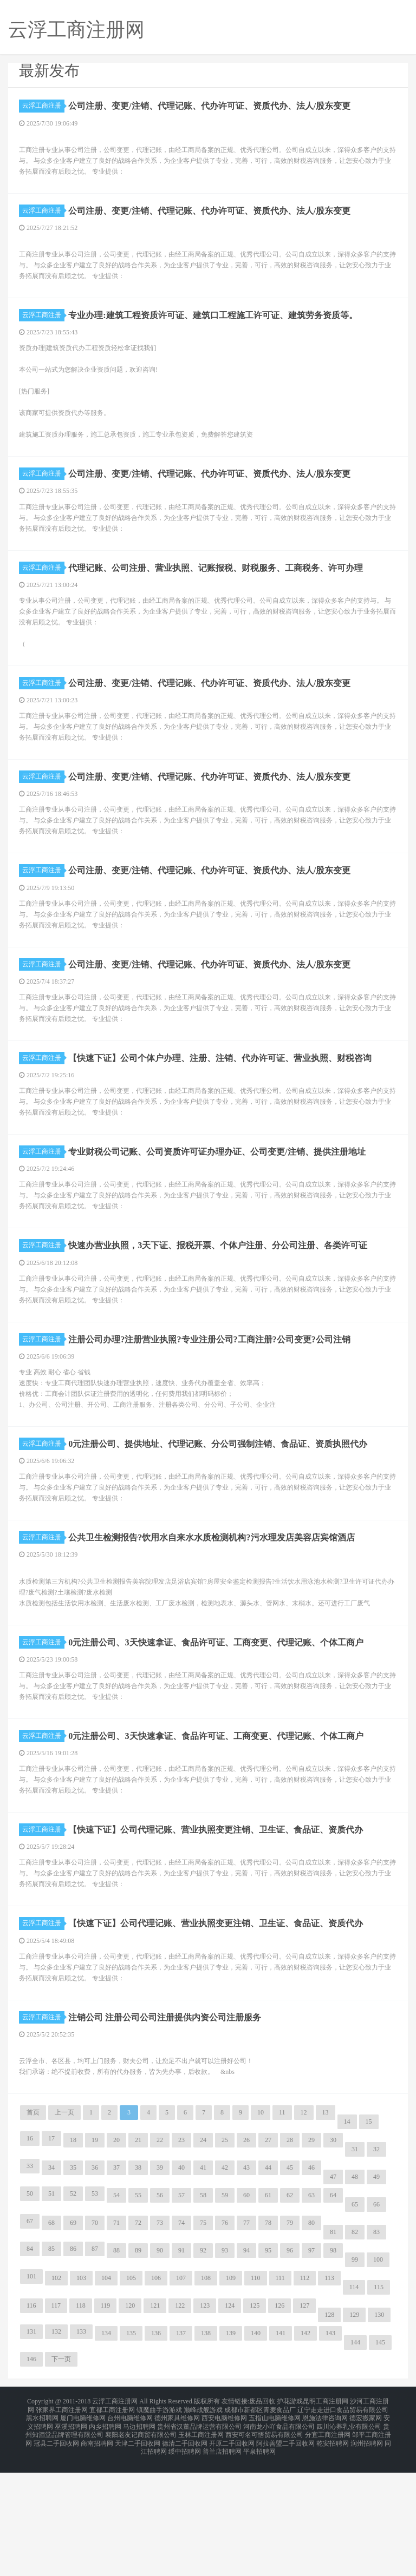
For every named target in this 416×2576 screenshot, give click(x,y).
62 (290, 2312)
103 (81, 2395)
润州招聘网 (366, 2550)
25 (225, 2257)
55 (138, 2312)
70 (95, 2339)
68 (51, 2339)
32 (376, 2266)
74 (181, 2339)
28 (290, 2257)
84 (30, 2365)
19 (95, 2257)
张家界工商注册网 (62, 2524)
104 (106, 2395)
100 (378, 2376)
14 (347, 2238)
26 (246, 2257)
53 (95, 2310)
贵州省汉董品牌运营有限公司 (199, 2537)
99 (355, 2376)
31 (355, 2266)
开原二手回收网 (232, 2550)
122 (180, 2422)
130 (379, 2431)
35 (73, 2284)
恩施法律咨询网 (325, 2530)
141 (280, 2450)
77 (246, 2339)
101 (31, 2393)
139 (231, 2450)
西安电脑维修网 (224, 2530)
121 (155, 2422)
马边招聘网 (139, 2537)
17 (51, 2255)
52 (73, 2310)
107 (181, 2395)
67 (30, 2338)
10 (260, 2229)
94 (246, 2367)
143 (330, 2450)
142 (305, 2450)
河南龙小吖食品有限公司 (279, 2537)
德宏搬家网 (365, 2530)
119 (105, 2422)
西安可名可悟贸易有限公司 (264, 2543)
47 (333, 2293)
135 (131, 2450)
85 (51, 2365)
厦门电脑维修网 (83, 2530)
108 (206, 2395)
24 (203, 2257)
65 (355, 2321)
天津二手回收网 (137, 2550)
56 (160, 2312)
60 (246, 2312)
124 (230, 2422)
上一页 (64, 2229)
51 (51, 2310)
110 (256, 2395)
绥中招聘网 (184, 2556)
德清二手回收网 (184, 2550)
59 (225, 2312)
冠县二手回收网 (56, 2550)
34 (51, 2284)
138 (206, 2450)
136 (156, 2450)
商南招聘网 (97, 2550)
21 (138, 2257)
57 (181, 2312)
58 (203, 2312)
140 (256, 2450)
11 (282, 2229)
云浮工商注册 (43, 105)
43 (246, 2284)
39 (160, 2284)
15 (369, 2238)
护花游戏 (290, 2517)
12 (304, 2229)
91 (181, 2367)
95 (268, 2367)
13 (325, 2229)
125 (254, 2422)
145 (380, 2459)
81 (333, 2349)
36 (95, 2284)
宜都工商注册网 (112, 2524)
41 (203, 2284)
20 (116, 2257)
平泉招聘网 (259, 2556)
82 (355, 2349)
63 (311, 2312)
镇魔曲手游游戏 (159, 2524)
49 (376, 2293)
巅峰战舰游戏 (203, 2524)
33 (30, 2283)
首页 (33, 2229)
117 (56, 2422)
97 (311, 2367)
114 (354, 2404)
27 (268, 2257)
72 (138, 2339)
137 (181, 2450)
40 (181, 2284)
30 (333, 2257)
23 (181, 2257)
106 (156, 2395)
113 (329, 2395)
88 (116, 2367)
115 (379, 2404)
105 (131, 2395)
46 (311, 2284)
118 (81, 2422)
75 (203, 2339)
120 (130, 2422)
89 (138, 2367)
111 (280, 2395)
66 (376, 2321)
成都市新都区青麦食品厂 (260, 2524)
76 (225, 2339)
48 (355, 2293)
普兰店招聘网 (222, 2556)
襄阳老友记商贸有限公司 (141, 2543)
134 (106, 2450)
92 (203, 2367)
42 (225, 2284)
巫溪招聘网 (71, 2537)
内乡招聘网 (105, 2537)
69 (73, 2339)
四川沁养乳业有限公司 (348, 2537)
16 (30, 2255)
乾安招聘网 (332, 2550)
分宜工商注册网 (327, 2543)
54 (116, 2312)
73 (160, 2339)
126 (279, 2422)
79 (290, 2339)
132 (56, 2448)
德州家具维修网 (177, 2530)
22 (160, 2257)
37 (116, 2284)
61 (268, 2312)
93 (225, 2367)
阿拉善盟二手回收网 (285, 2550)
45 (290, 2284)
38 (138, 2284)
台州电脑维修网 (130, 2530)
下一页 (61, 2476)
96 (290, 2367)
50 (30, 2310)
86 (73, 2365)
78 (268, 2339)
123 (205, 2422)
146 (31, 2476)
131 (31, 2448)
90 (160, 2367)
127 (304, 2422)
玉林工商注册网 (201, 2543)
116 (31, 2422)
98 (333, 2367)
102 (56, 2395)
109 (231, 2395)
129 (354, 2431)
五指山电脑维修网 (275, 2530)
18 (73, 2257)
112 (305, 2395)
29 (311, 2257)
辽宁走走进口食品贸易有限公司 (342, 2524)
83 (376, 2349)
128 (329, 2431)
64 (333, 2312)
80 (311, 2339)
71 (116, 2339)
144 (355, 2459)
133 (81, 2448)
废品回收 (262, 2517)
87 (95, 2365)
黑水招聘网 (42, 2530)
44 (268, 2284)
